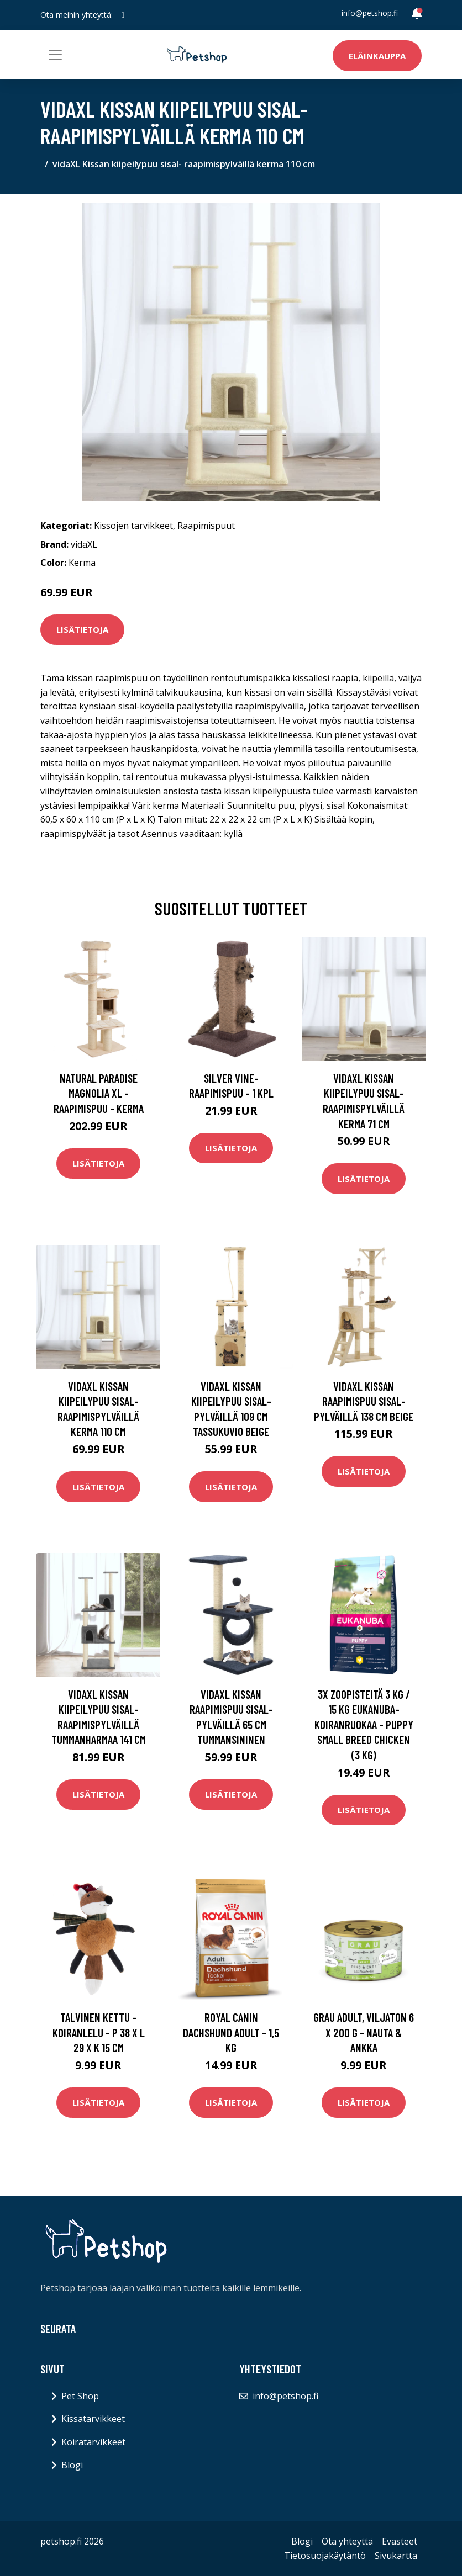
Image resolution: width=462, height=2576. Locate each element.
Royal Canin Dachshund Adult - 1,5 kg (231, 2032)
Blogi (72, 2465)
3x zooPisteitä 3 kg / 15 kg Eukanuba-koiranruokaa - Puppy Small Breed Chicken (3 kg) (363, 1724)
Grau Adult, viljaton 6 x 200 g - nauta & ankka (363, 2032)
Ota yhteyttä (347, 2541)
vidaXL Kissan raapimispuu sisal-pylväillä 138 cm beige (363, 1401)
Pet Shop (80, 2396)
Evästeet (399, 2541)
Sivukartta (396, 2556)
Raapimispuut (206, 526)
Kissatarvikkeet (93, 2419)
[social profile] (123, 14)
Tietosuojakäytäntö (325, 2556)
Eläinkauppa (377, 55)
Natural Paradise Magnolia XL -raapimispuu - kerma (99, 1093)
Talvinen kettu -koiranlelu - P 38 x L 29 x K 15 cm (99, 2032)
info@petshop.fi (370, 13)
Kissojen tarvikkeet (133, 526)
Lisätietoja (82, 629)
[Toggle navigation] (55, 54)
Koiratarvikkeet (93, 2442)
